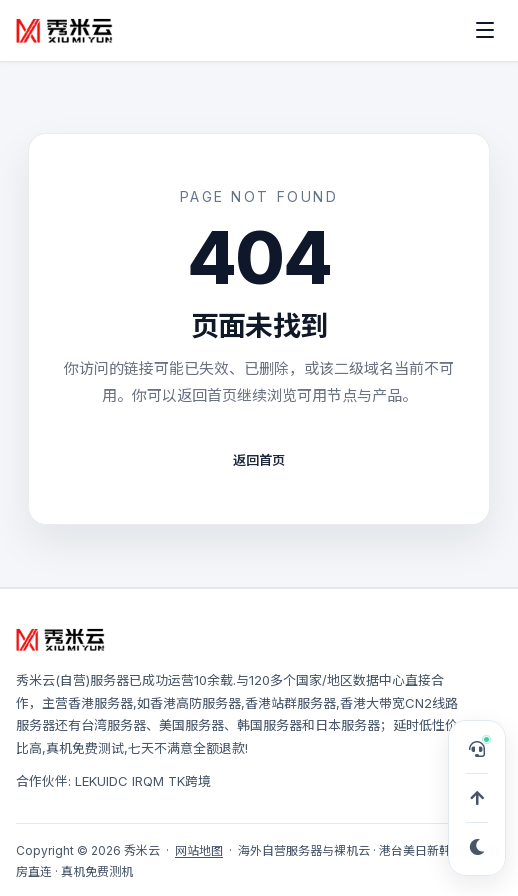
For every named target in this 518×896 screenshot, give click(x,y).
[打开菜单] (485, 30)
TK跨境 (189, 781)
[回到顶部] (477, 798)
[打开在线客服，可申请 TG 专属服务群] (477, 749)
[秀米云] (65, 30)
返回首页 (259, 460)
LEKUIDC (101, 781)
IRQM (148, 781)
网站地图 (199, 850)
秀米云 (35, 680)
